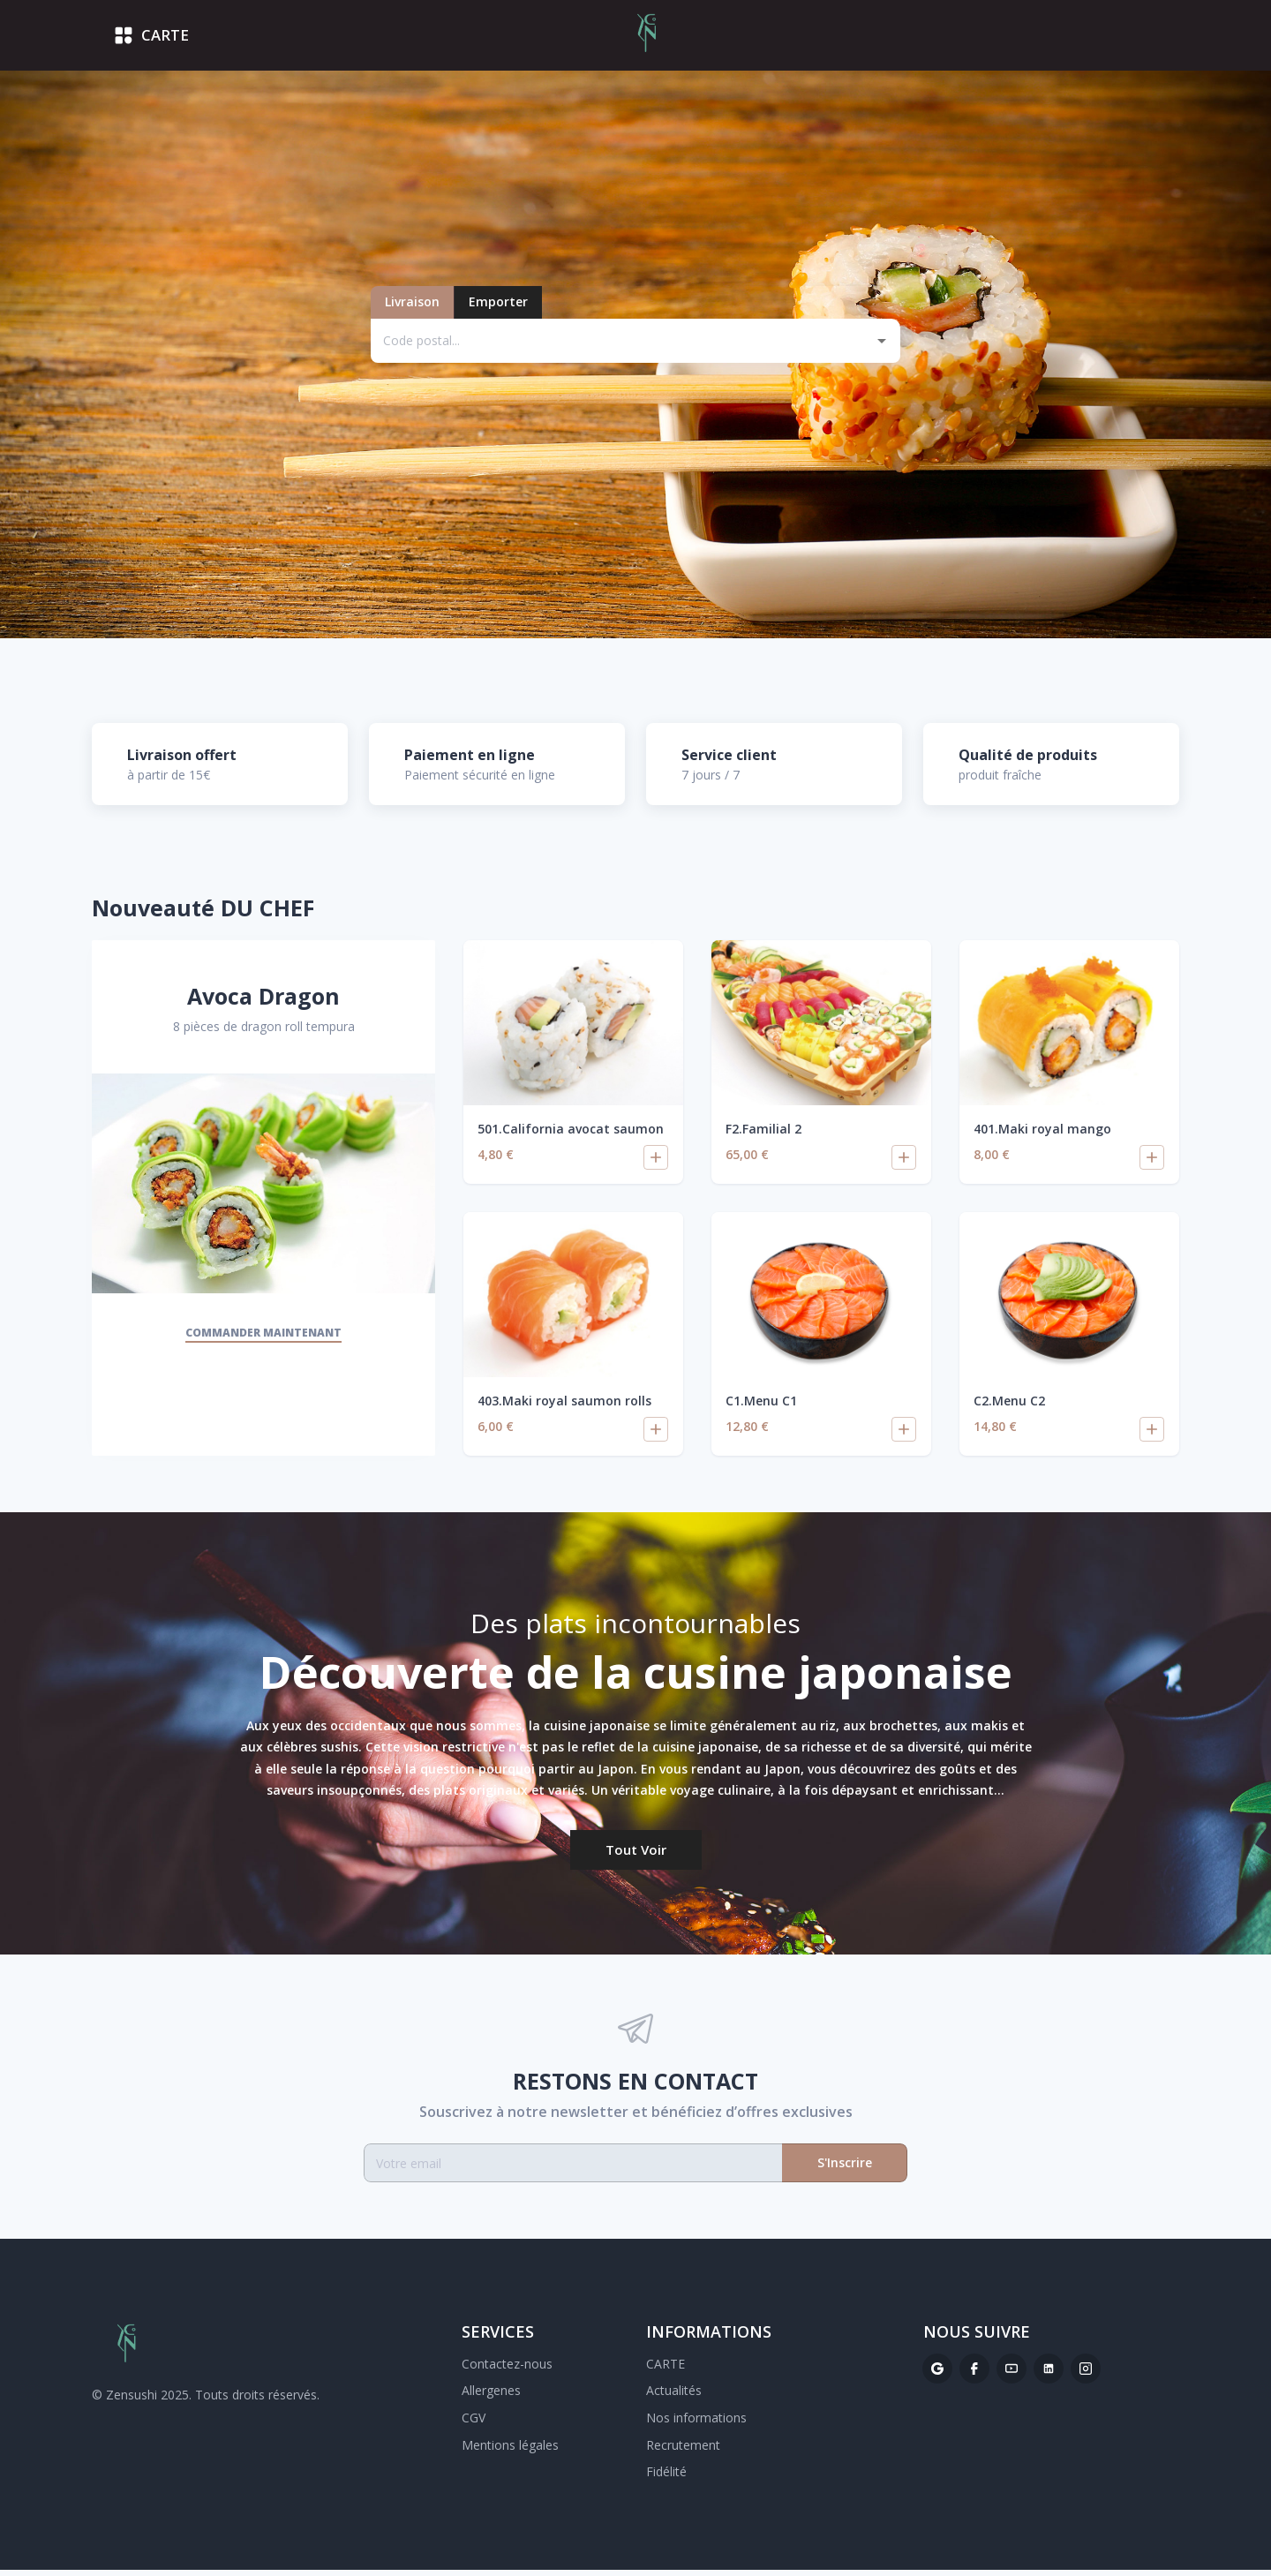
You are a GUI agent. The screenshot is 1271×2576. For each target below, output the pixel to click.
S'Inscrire (844, 2169)
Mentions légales (510, 2450)
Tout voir (636, 1855)
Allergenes (491, 2396)
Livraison (412, 307)
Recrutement (683, 2450)
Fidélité (666, 2477)
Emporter (498, 307)
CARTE (665, 2369)
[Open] (881, 346)
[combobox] (621, 346)
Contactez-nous (507, 2369)
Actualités (674, 2396)
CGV (473, 2423)
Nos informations (696, 2423)
